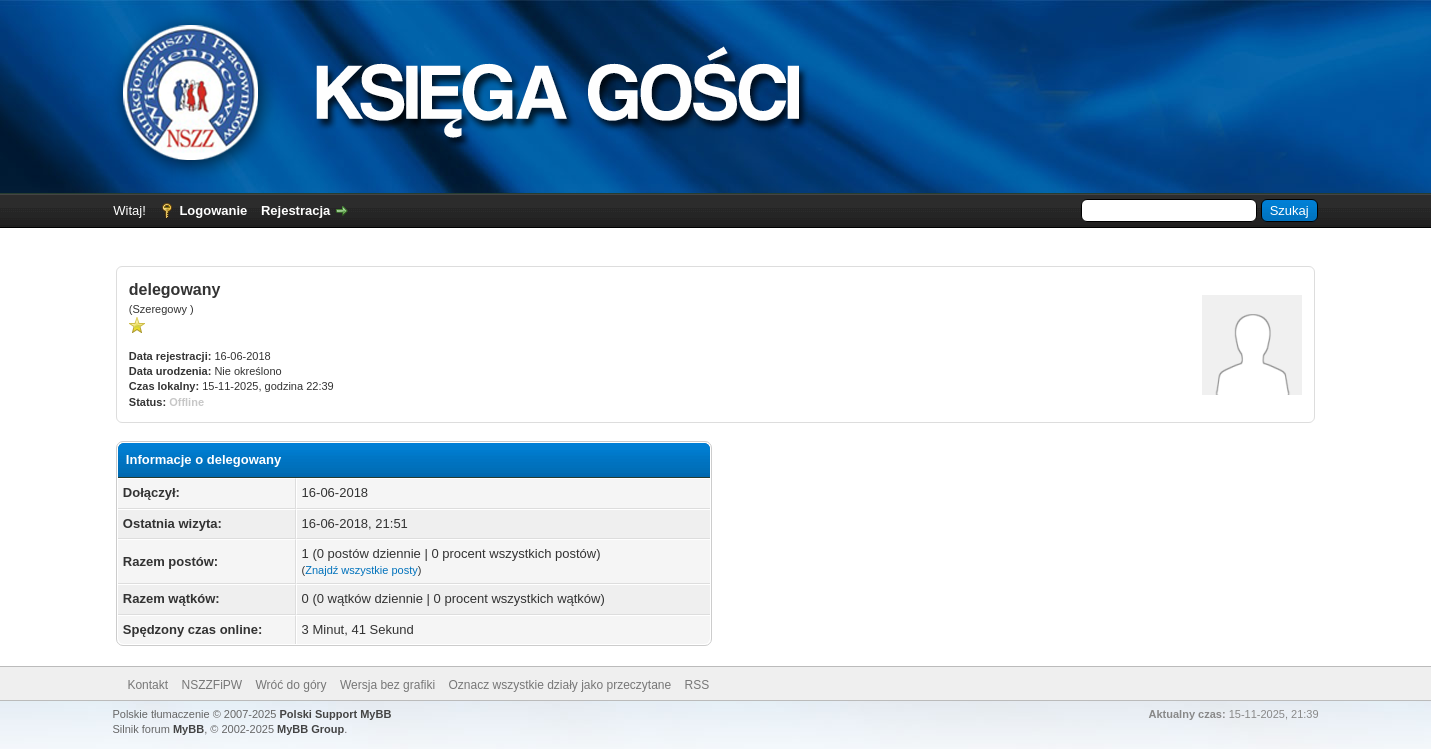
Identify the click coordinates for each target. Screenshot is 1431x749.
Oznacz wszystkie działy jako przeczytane (559, 685)
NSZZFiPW (211, 685)
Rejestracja (295, 210)
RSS (697, 685)
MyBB (188, 729)
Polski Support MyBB (336, 714)
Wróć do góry (290, 685)
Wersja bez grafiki (387, 685)
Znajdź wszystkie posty (361, 570)
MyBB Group (310, 729)
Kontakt (147, 685)
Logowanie (213, 210)
